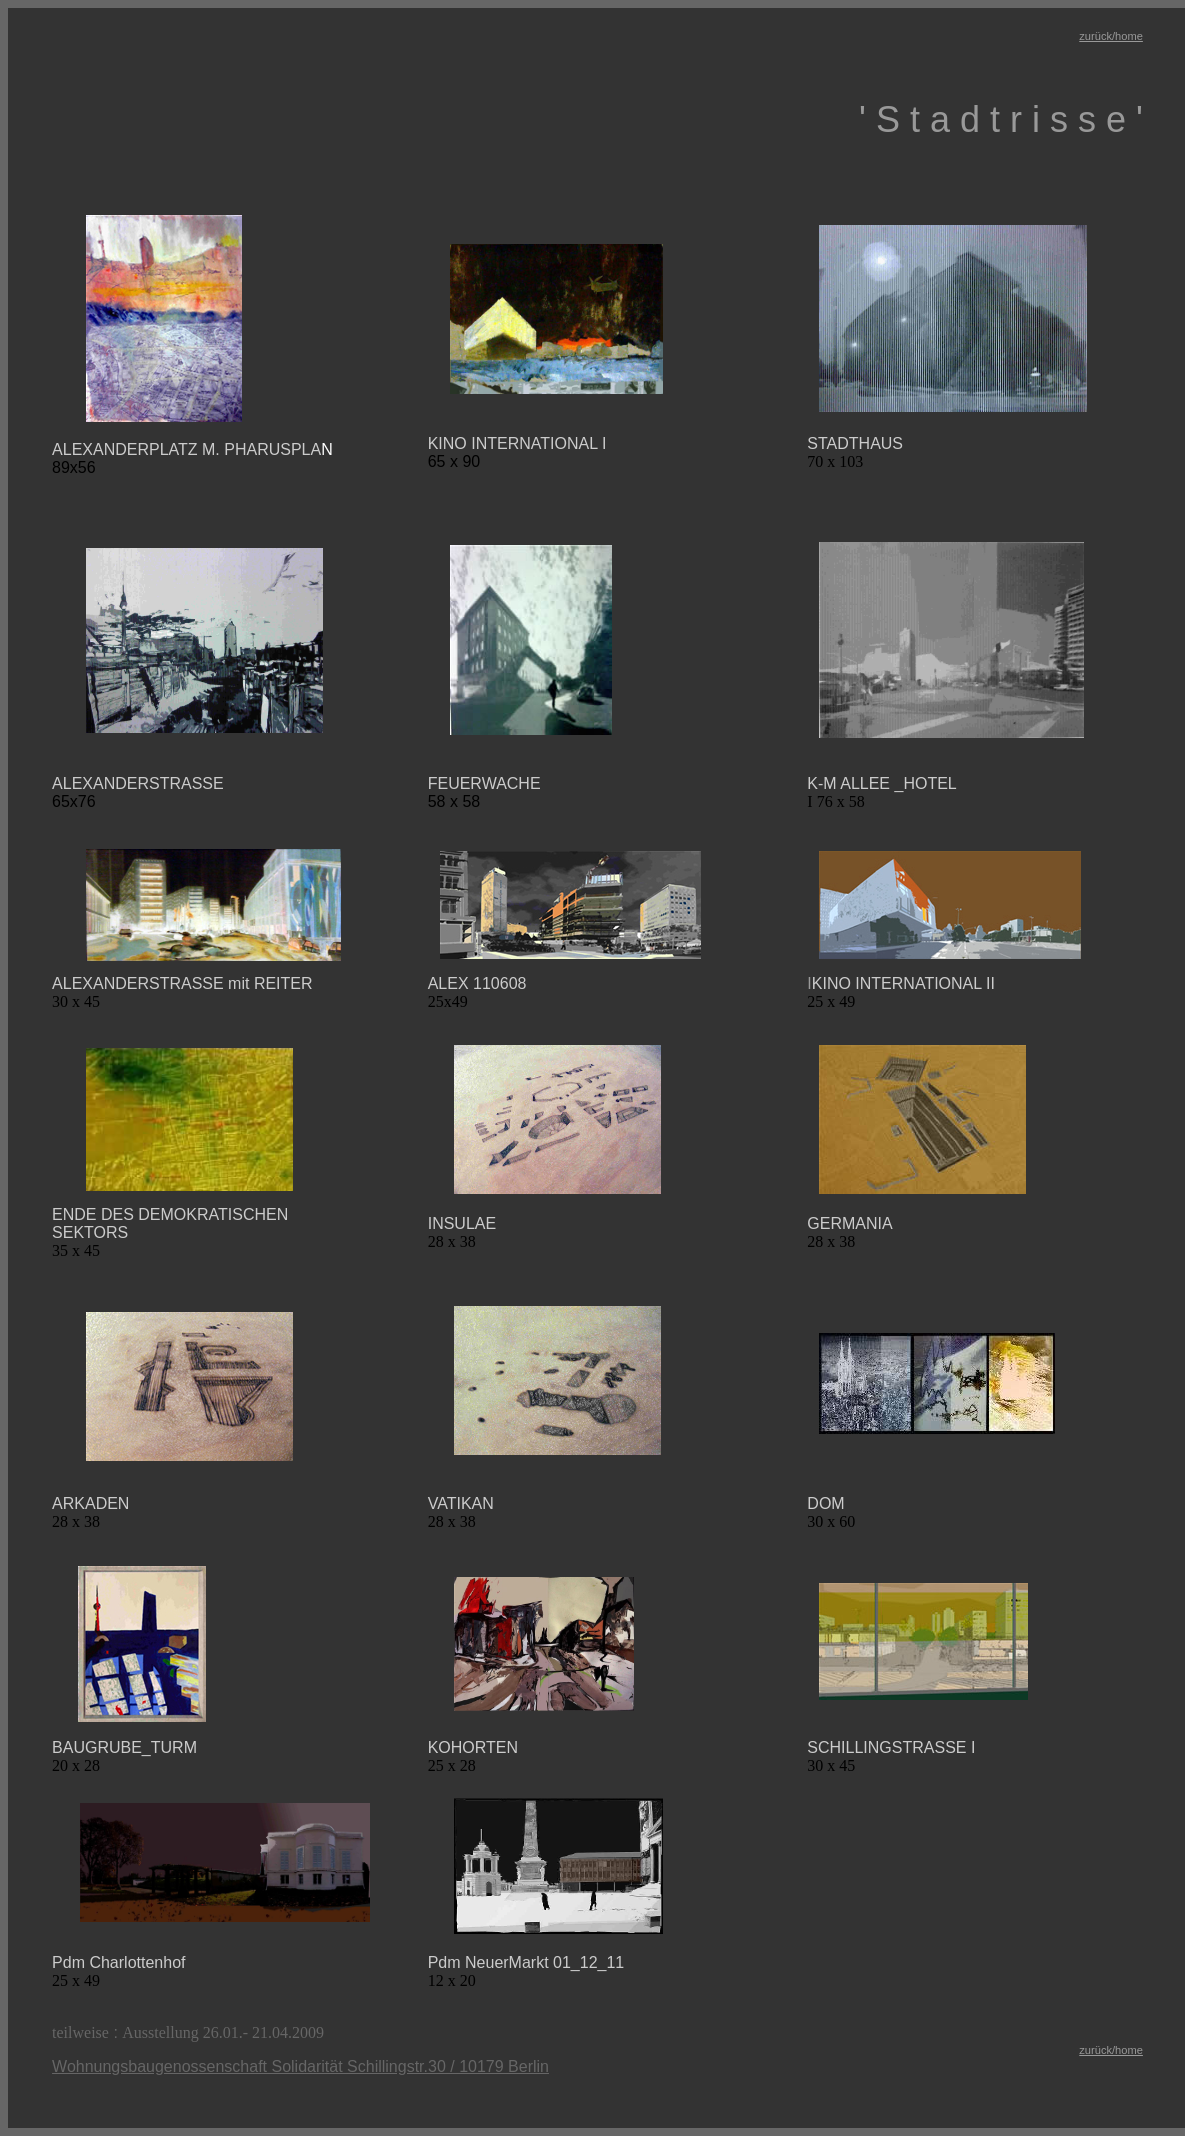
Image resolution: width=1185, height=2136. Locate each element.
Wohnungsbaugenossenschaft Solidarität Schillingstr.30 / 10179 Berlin (300, 2066)
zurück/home (1111, 36)
